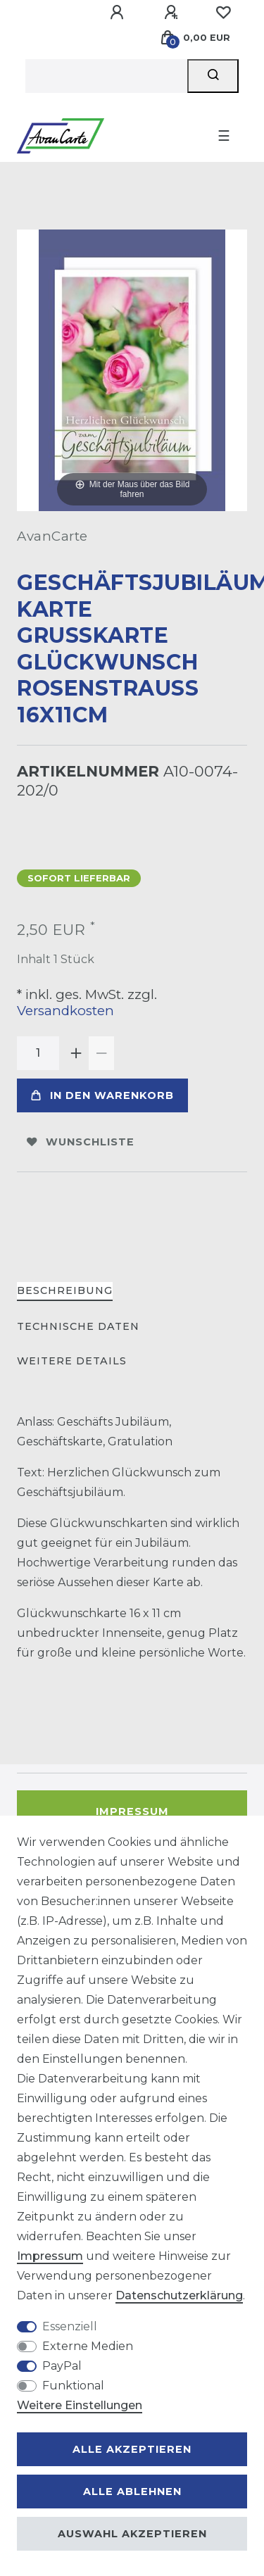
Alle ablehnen (132, 2491)
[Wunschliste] (223, 12)
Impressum (132, 1811)
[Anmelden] (119, 13)
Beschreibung (65, 1290)
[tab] (65, 1291)
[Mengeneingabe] (38, 1053)
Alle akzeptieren (132, 2449)
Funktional (73, 2385)
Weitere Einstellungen (79, 2405)
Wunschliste (80, 1142)
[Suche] (213, 76)
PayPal (62, 2366)
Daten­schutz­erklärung (179, 2295)
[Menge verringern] (101, 1053)
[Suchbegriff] (106, 76)
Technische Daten (78, 1326)
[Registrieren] (173, 13)
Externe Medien (87, 2346)
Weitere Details (72, 1361)
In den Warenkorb (102, 1095)
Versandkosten (65, 1011)
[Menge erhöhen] (76, 1053)
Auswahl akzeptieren (132, 2533)
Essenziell (69, 2326)
